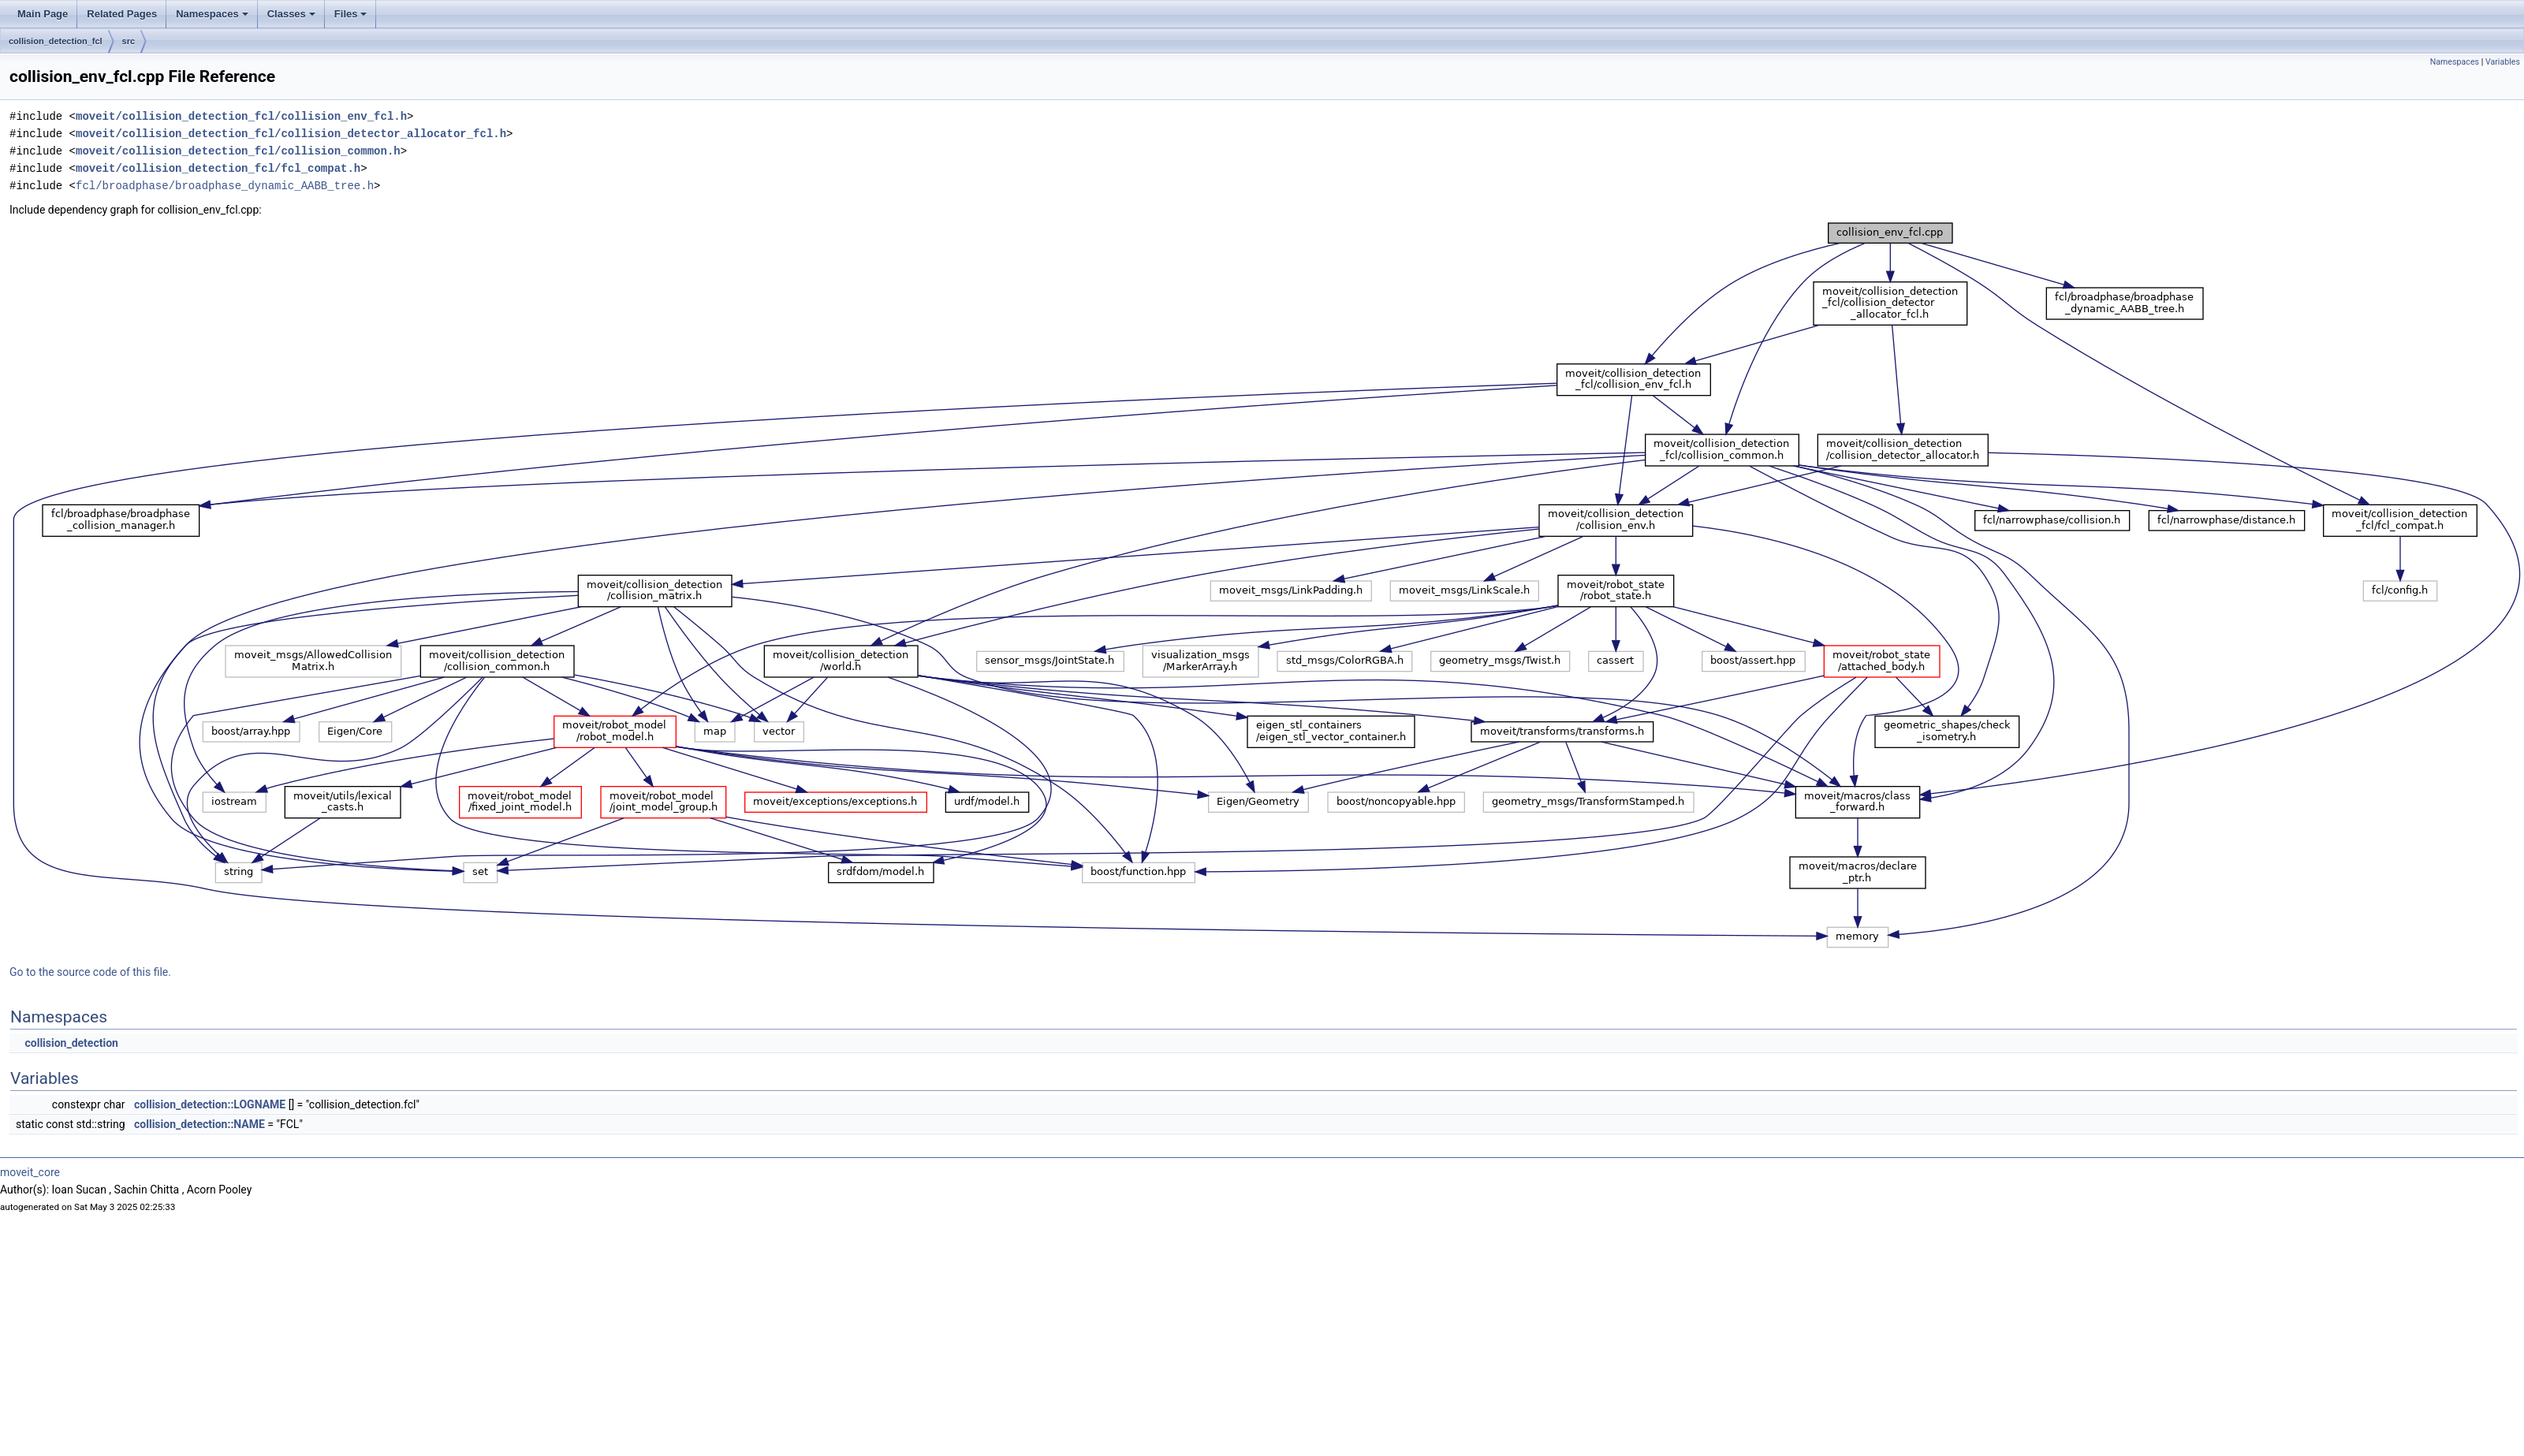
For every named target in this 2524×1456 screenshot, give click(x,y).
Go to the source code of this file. (90, 972)
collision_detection (70, 1043)
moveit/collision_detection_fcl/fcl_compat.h (218, 168)
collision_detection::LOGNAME (209, 1104)
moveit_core (30, 1172)
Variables (2502, 62)
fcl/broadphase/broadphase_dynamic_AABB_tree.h (225, 185)
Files (350, 14)
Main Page (42, 14)
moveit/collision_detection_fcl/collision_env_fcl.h (241, 116)
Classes (291, 14)
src (129, 41)
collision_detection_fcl (56, 41)
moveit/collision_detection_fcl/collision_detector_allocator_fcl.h (291, 133)
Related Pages (122, 14)
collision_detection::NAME (199, 1124)
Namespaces (212, 14)
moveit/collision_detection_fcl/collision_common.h (238, 150)
